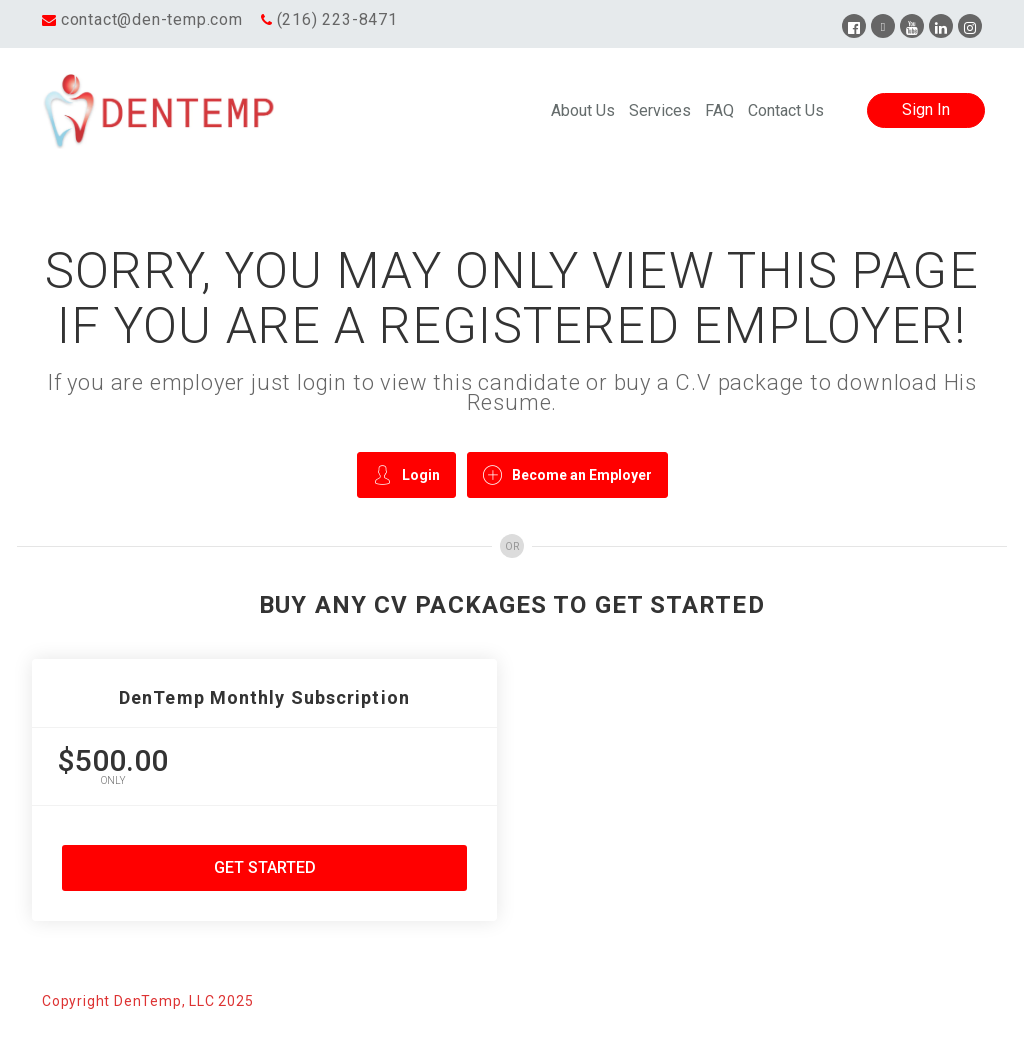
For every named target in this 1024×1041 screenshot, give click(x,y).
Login (406, 474)
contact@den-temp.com (152, 19)
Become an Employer (567, 474)
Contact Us (786, 110)
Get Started (265, 867)
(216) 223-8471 (337, 19)
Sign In (926, 109)
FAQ (719, 110)
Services (660, 110)
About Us (583, 110)
